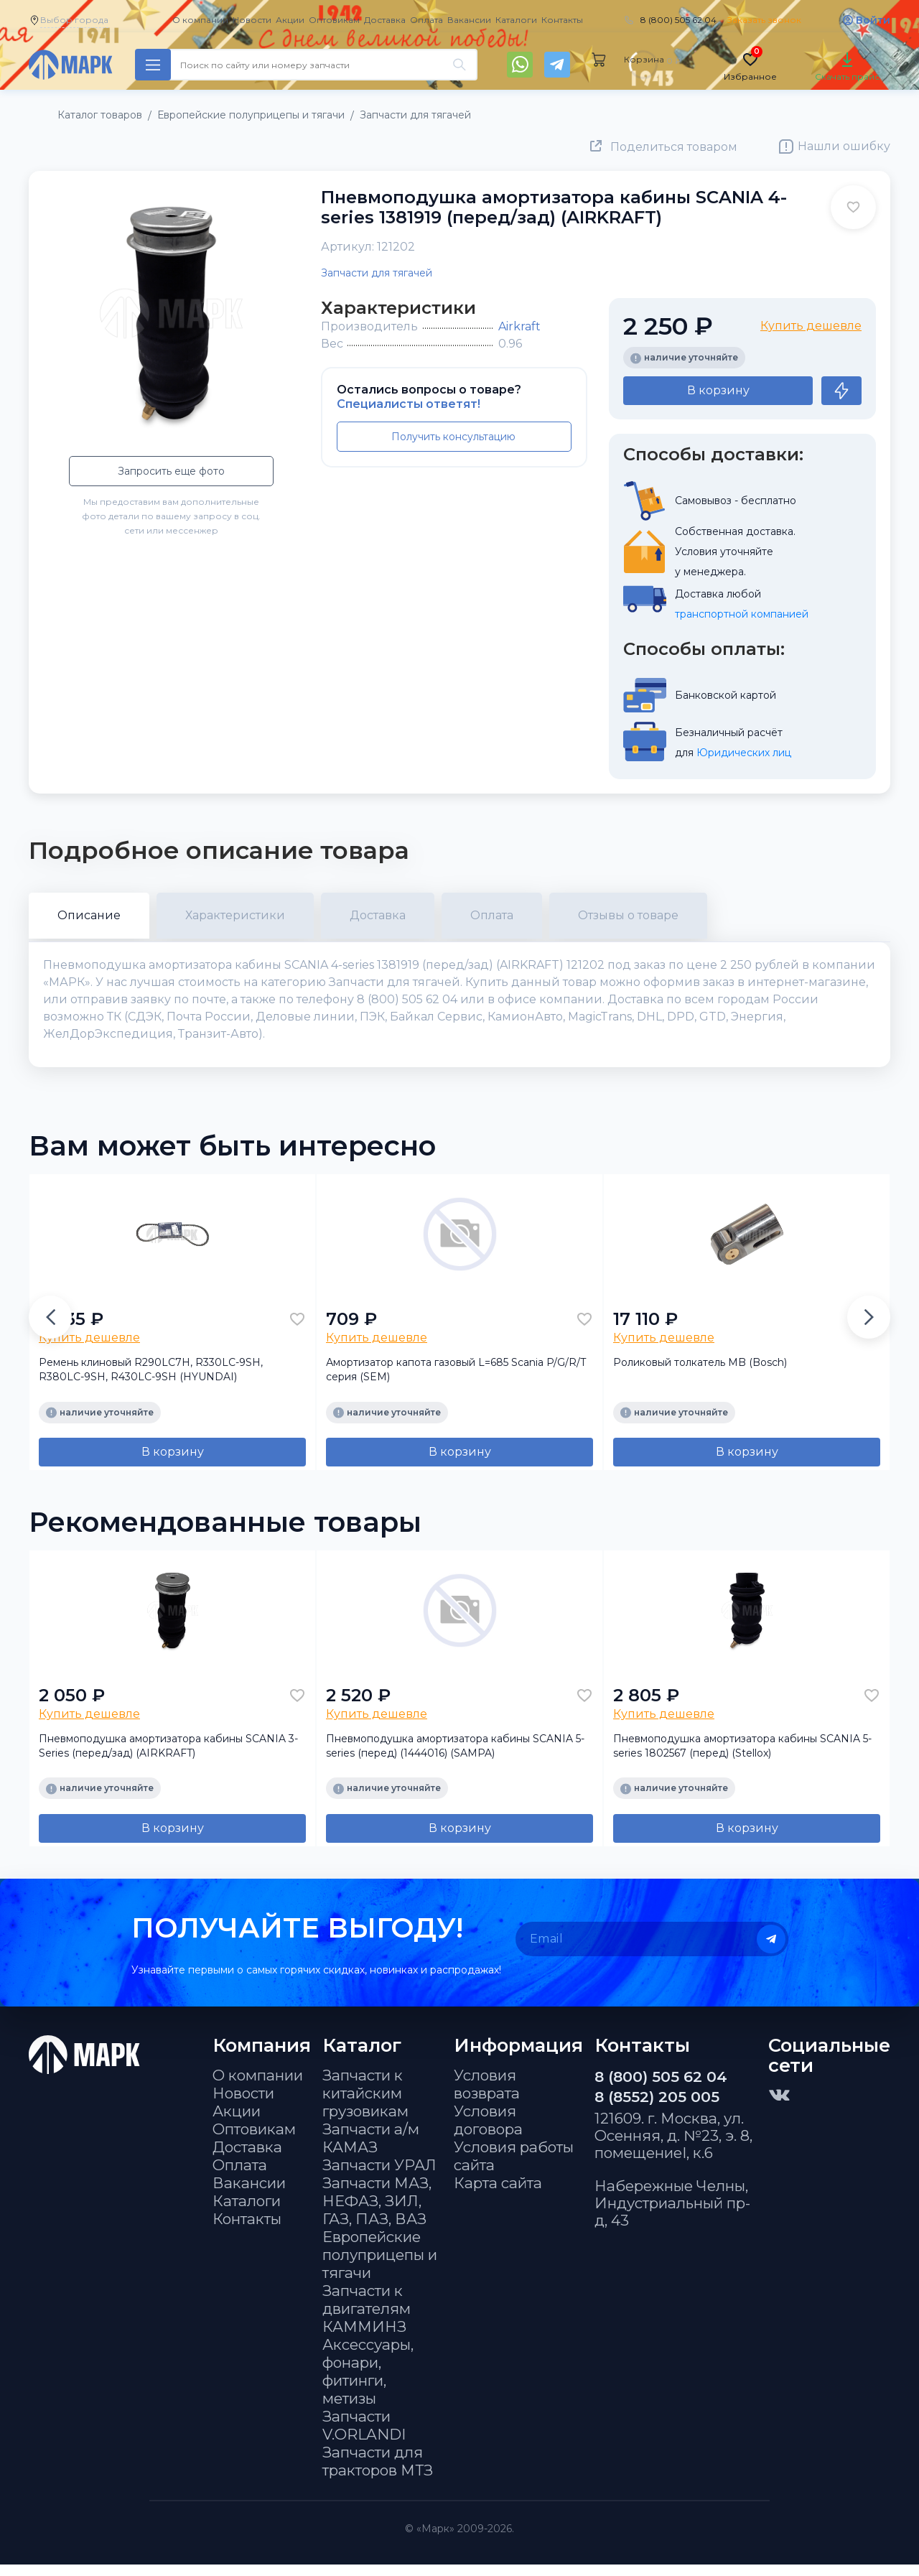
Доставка (385, 19)
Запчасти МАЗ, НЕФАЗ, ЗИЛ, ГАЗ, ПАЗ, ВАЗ (376, 2212)
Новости (252, 19)
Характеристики (235, 915)
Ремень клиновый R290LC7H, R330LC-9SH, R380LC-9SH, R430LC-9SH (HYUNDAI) (151, 1381)
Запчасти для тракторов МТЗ (377, 2473)
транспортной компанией (741, 614)
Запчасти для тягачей (376, 272)
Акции (290, 19)
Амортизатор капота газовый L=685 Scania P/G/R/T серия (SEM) (456, 1381)
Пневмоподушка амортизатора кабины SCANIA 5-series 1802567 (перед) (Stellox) (742, 1756)
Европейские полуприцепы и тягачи (379, 2266)
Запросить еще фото (171, 471)
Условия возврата (487, 2096)
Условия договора (488, 2131)
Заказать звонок (764, 19)
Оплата (426, 19)
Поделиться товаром (673, 147)
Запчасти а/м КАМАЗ (370, 2149)
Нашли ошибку (844, 146)
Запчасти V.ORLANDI (364, 2437)
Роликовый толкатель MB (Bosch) (700, 1373)
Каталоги (516, 19)
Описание (89, 915)
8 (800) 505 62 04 (678, 19)
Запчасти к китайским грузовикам (365, 2104)
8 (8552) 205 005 (656, 2108)
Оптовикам (334, 19)
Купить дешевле (811, 326)
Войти (873, 20)
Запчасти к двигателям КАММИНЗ (366, 2320)
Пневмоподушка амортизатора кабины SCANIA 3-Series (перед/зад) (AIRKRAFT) (168, 1756)
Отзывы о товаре (628, 915)
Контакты (562, 19)
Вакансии (469, 19)
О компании (200, 19)
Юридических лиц (743, 752)
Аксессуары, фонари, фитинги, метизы (368, 2383)
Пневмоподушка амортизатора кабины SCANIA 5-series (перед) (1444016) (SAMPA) (455, 1756)
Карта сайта (498, 2194)
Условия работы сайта (514, 2167)
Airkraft (519, 326)
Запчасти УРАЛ (379, 2176)
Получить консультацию (453, 436)
